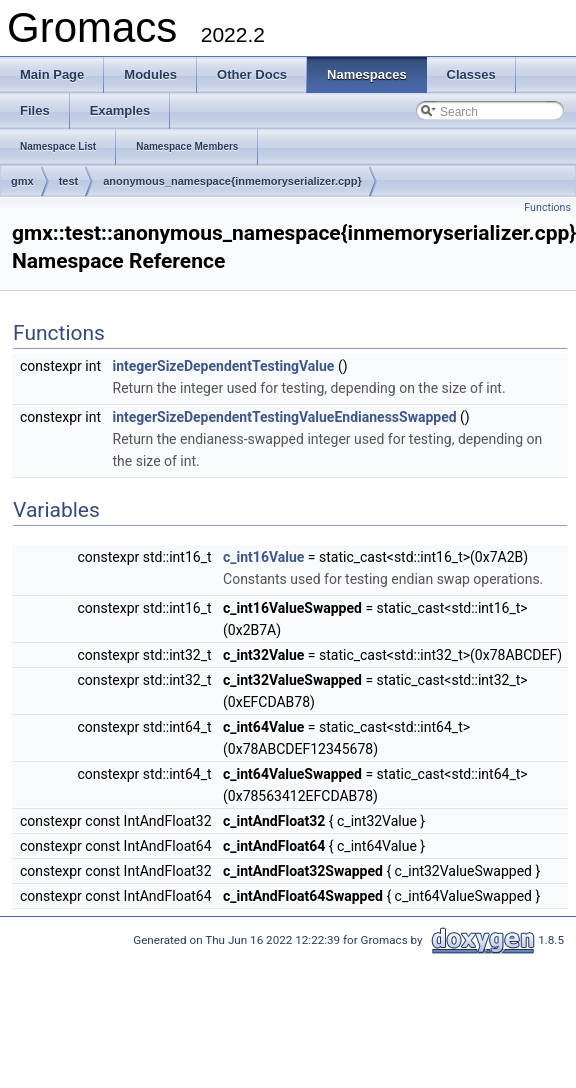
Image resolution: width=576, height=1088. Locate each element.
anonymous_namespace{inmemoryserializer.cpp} (232, 181)
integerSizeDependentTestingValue (224, 366)
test (69, 181)
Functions (547, 207)
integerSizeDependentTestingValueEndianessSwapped (285, 417)
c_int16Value (263, 557)
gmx (22, 181)
